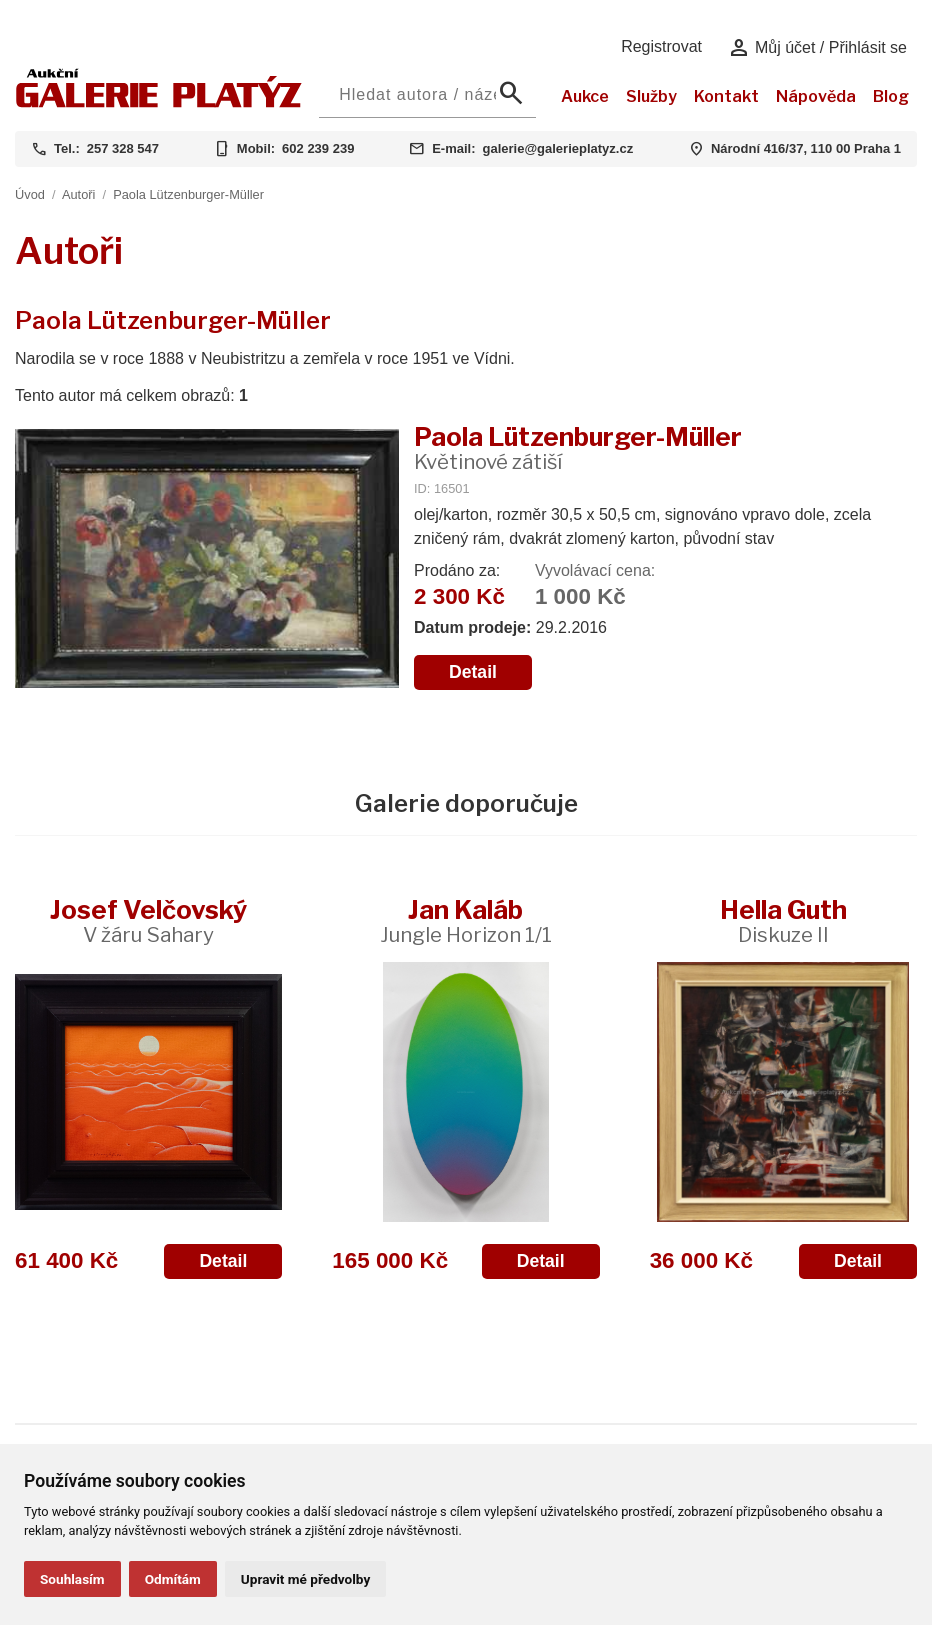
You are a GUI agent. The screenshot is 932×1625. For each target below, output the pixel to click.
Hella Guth (783, 920)
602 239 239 (318, 148)
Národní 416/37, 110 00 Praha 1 (806, 148)
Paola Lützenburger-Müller (188, 194)
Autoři (78, 194)
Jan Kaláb (466, 920)
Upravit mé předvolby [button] (305, 1579)
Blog (891, 96)
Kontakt (726, 96)
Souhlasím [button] (72, 1579)
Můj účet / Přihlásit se (817, 48)
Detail (473, 672)
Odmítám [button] (173, 1579)
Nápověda (816, 96)
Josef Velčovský (148, 920)
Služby (651, 96)
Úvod (30, 194)
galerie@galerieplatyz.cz (557, 148)
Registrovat (661, 46)
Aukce (585, 96)
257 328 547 (123, 148)
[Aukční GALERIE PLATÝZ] (159, 102)
